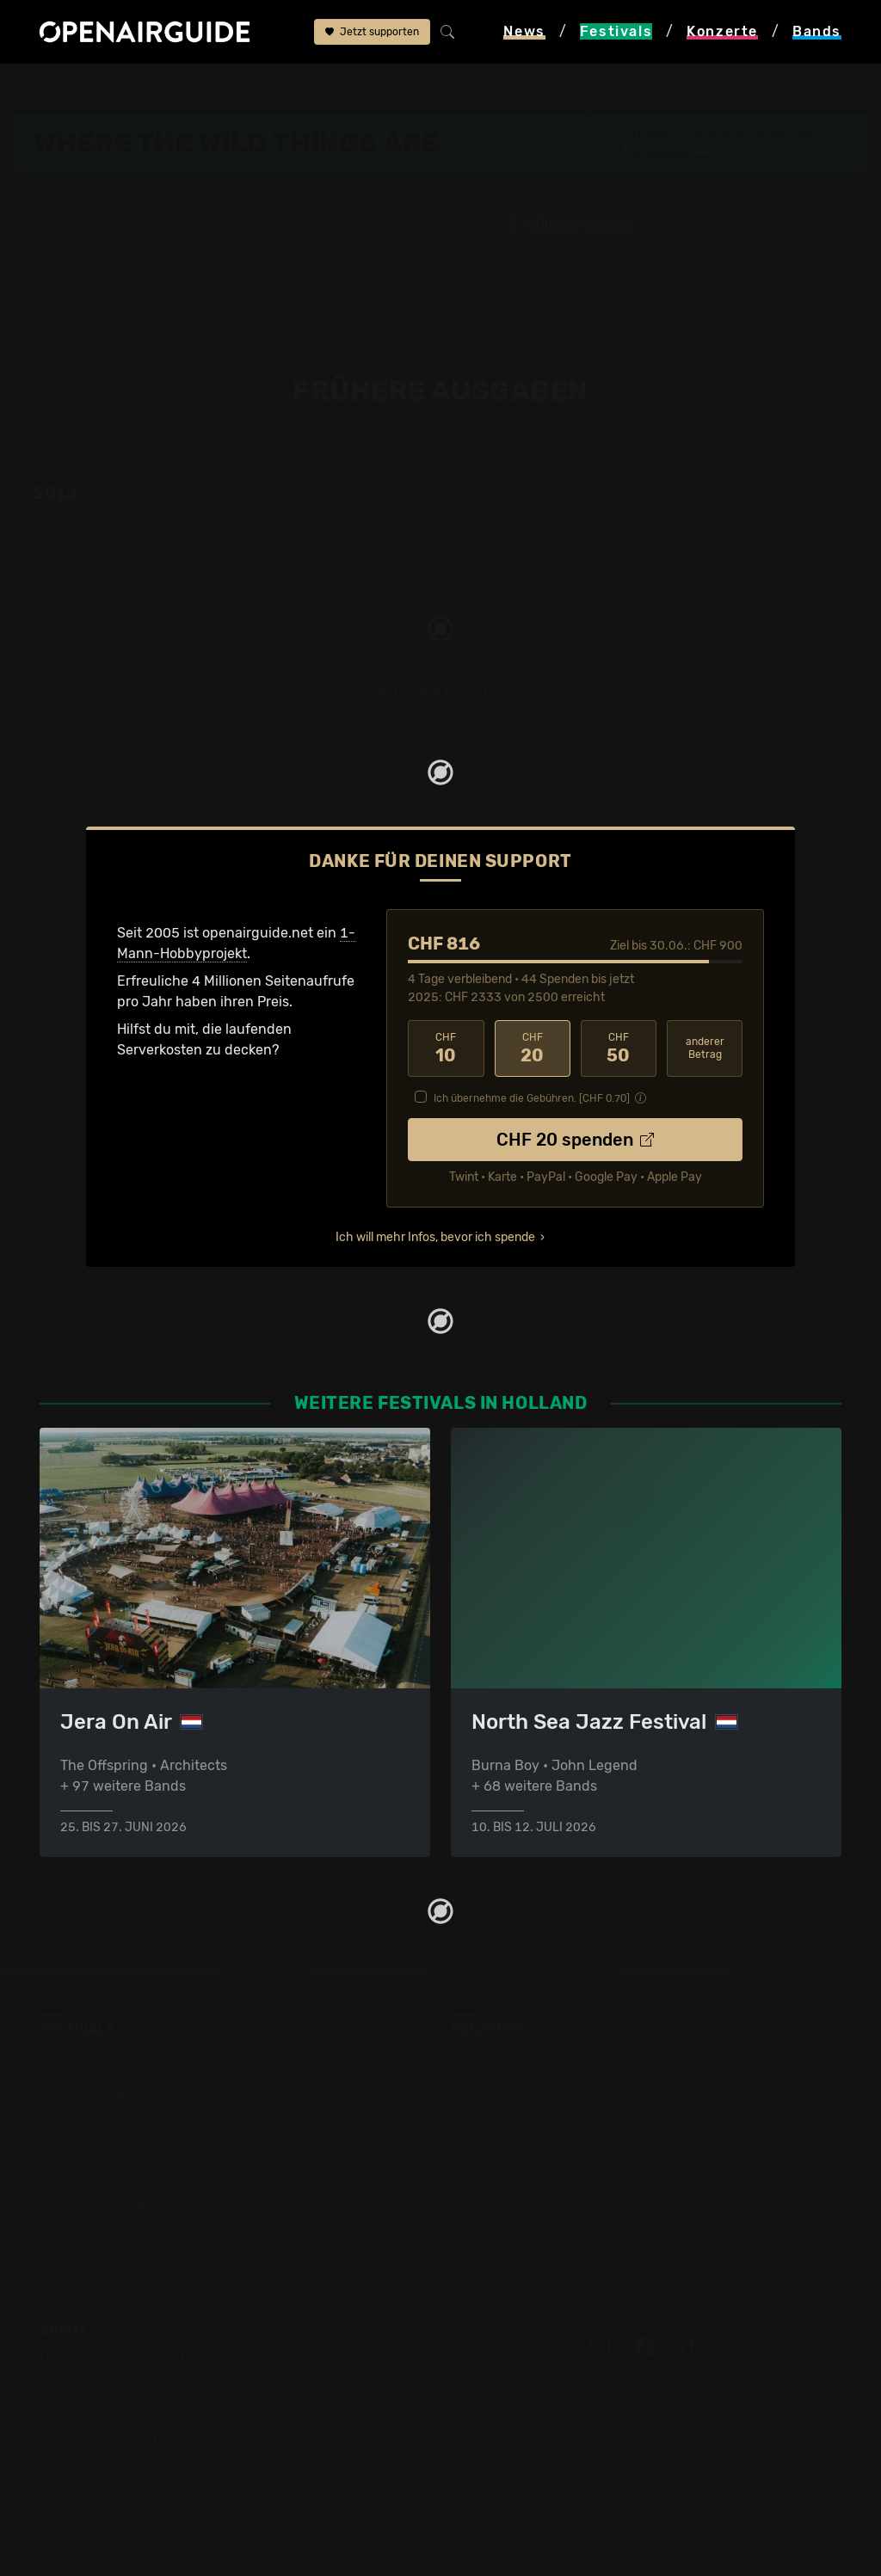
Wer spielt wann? (118, 240)
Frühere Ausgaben (578, 224)
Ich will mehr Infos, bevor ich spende (435, 1237)
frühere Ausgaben (472, 88)
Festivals (123, 88)
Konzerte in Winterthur (523, 2119)
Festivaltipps (81, 2057)
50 (619, 1048)
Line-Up (89, 224)
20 (533, 1048)
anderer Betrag (705, 1048)
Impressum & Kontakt (108, 2441)
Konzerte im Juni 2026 (524, 2181)
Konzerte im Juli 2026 (522, 2201)
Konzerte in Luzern (511, 2139)
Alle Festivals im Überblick (123, 2243)
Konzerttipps (492, 2057)
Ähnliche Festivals (392, 240)
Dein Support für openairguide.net (151, 2379)
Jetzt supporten (372, 32)
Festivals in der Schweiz (117, 2077)
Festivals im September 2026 (134, 2222)
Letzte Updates (381, 224)
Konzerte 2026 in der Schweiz (547, 2222)
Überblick (272, 224)
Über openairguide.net (112, 2359)
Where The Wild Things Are (318, 88)
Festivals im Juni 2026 (113, 2160)
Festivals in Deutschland (119, 2098)
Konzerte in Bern (504, 2098)
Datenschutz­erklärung (112, 2421)
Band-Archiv (561, 240)
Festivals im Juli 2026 (110, 2181)
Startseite (44, 88)
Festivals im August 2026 (122, 2201)
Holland (195, 88)
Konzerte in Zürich (510, 2077)
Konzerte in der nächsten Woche (555, 2160)
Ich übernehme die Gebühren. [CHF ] (532, 1098)
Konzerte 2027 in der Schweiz (547, 2243)
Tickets (264, 240)
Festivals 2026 (87, 2119)
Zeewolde (667, 153)
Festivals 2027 (87, 2139)
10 (446, 1048)
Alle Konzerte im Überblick (535, 2263)
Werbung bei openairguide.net (138, 2400)
